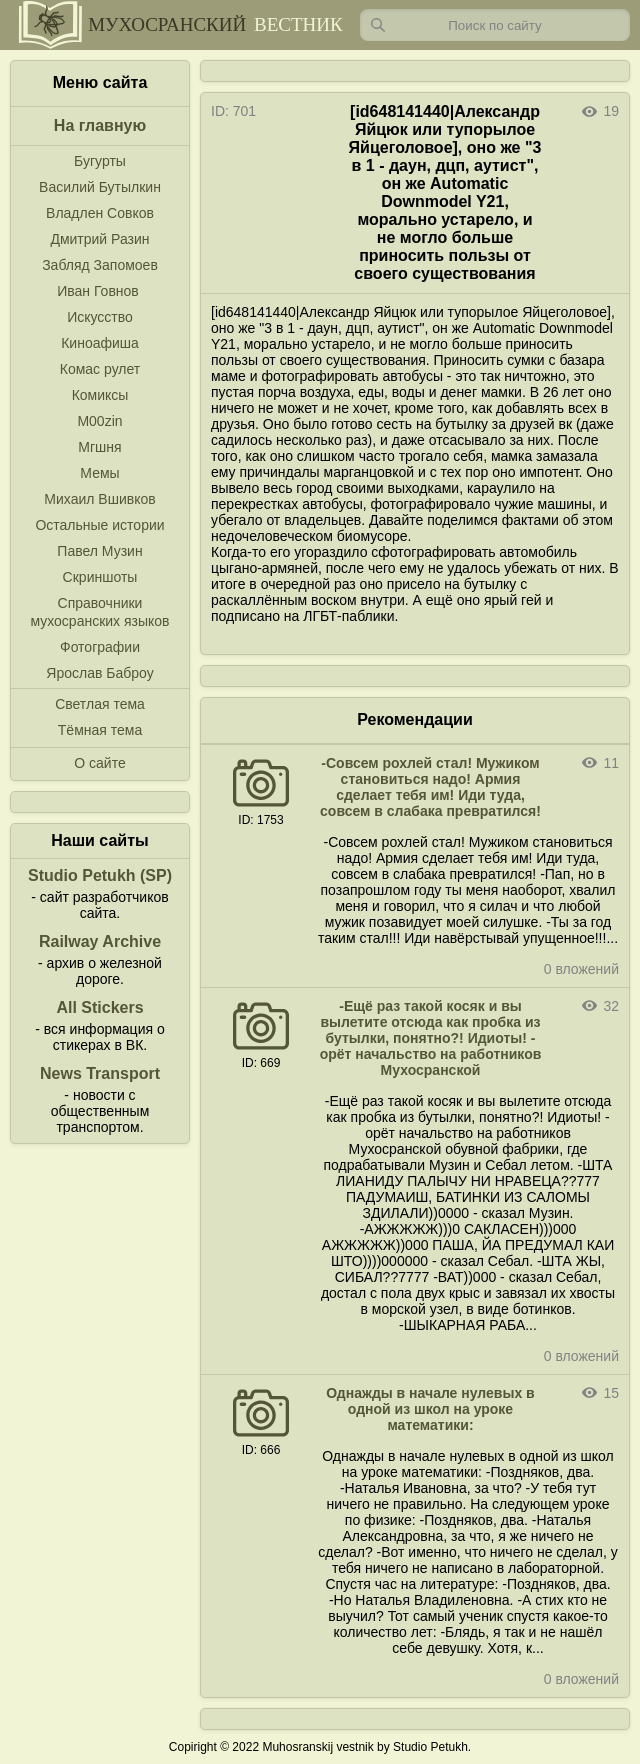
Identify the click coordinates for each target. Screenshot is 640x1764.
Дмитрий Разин (99, 239)
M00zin (99, 421)
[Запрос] (495, 25)
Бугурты (100, 161)
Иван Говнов (98, 291)
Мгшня (99, 447)
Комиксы (100, 395)
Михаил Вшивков (99, 499)
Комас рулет (100, 369)
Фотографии (100, 647)
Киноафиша (100, 343)
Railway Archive (100, 941)
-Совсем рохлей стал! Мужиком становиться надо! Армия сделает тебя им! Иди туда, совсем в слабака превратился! (430, 787)
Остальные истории (99, 525)
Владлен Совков (100, 213)
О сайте (99, 763)
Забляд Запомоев (100, 265)
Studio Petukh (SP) (100, 875)
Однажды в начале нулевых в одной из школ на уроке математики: (430, 1409)
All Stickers (99, 1007)
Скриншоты (100, 577)
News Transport (100, 1073)
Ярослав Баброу (99, 673)
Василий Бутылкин (100, 187)
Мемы (99, 473)
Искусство (100, 317)
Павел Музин (99, 551)
